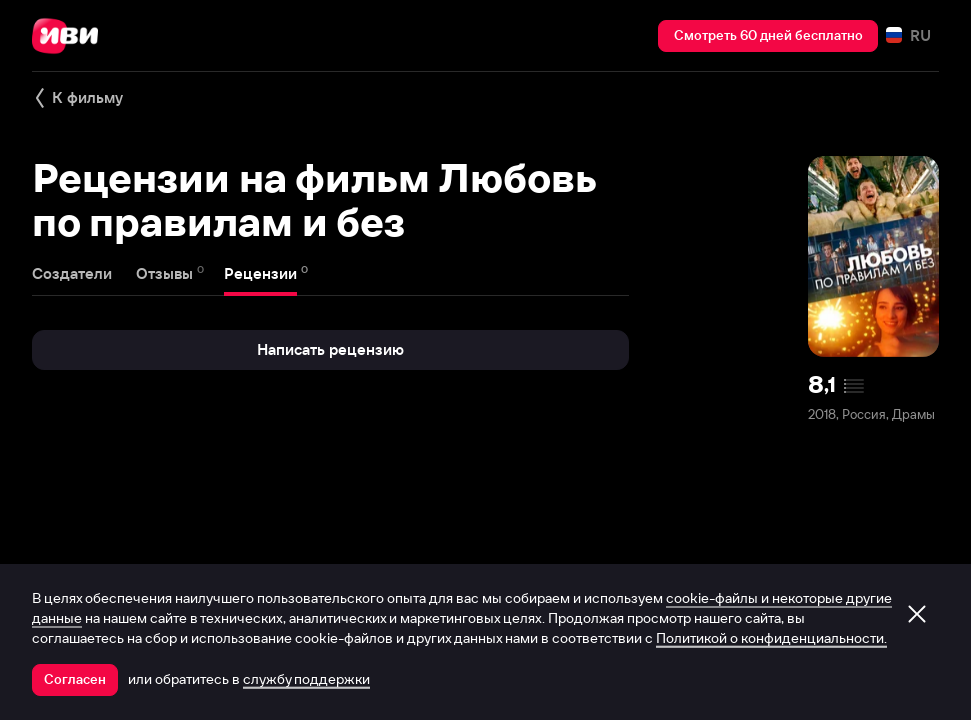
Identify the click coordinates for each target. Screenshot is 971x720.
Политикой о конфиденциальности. (771, 638)
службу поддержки (306, 679)
